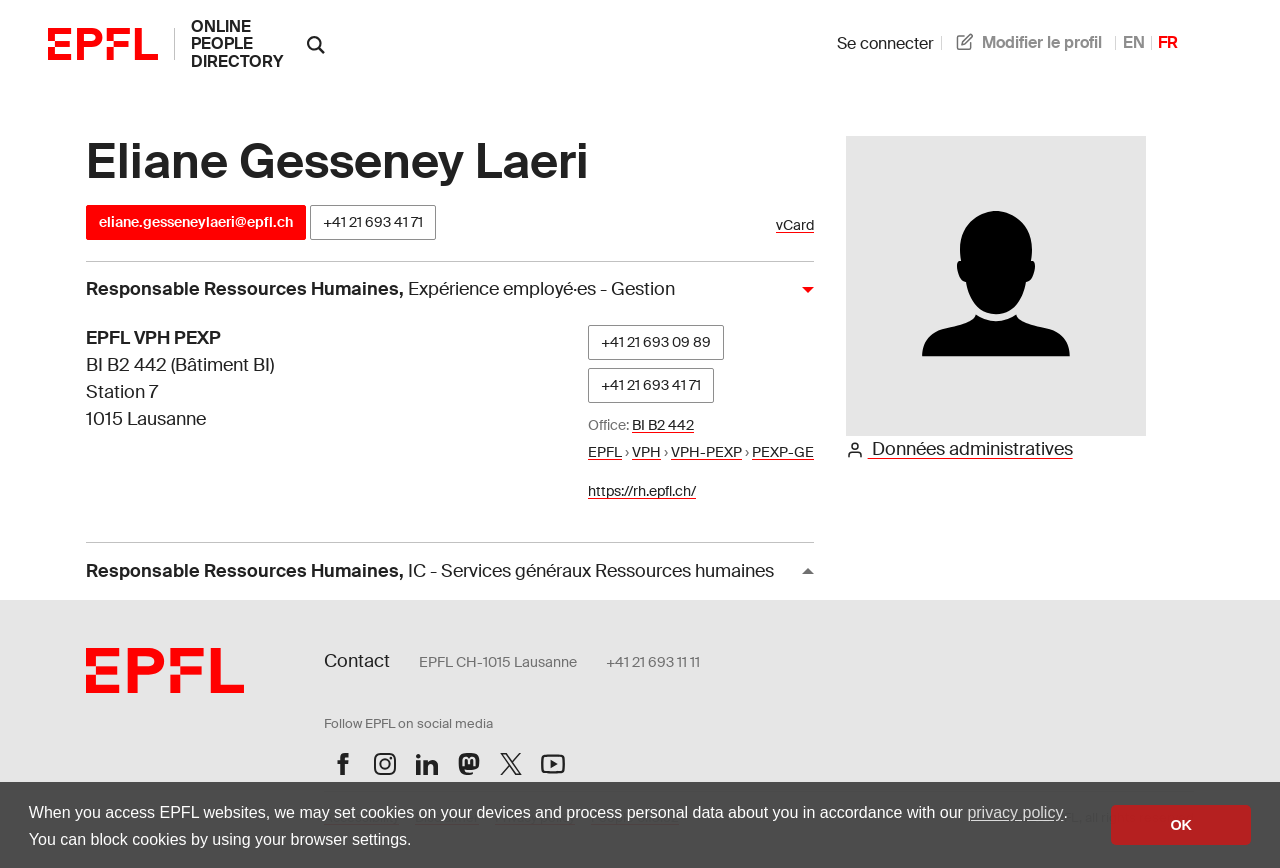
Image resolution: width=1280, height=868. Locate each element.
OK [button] (1181, 825)
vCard (795, 225)
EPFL (605, 452)
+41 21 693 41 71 (373, 222)
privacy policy (1015, 812)
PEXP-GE (783, 452)
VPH (646, 452)
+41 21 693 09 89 (656, 342)
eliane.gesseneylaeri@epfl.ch (196, 222)
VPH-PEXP (706, 452)
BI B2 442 (663, 425)
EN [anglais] (1134, 42)
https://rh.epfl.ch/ (642, 491)
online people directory (237, 44)
